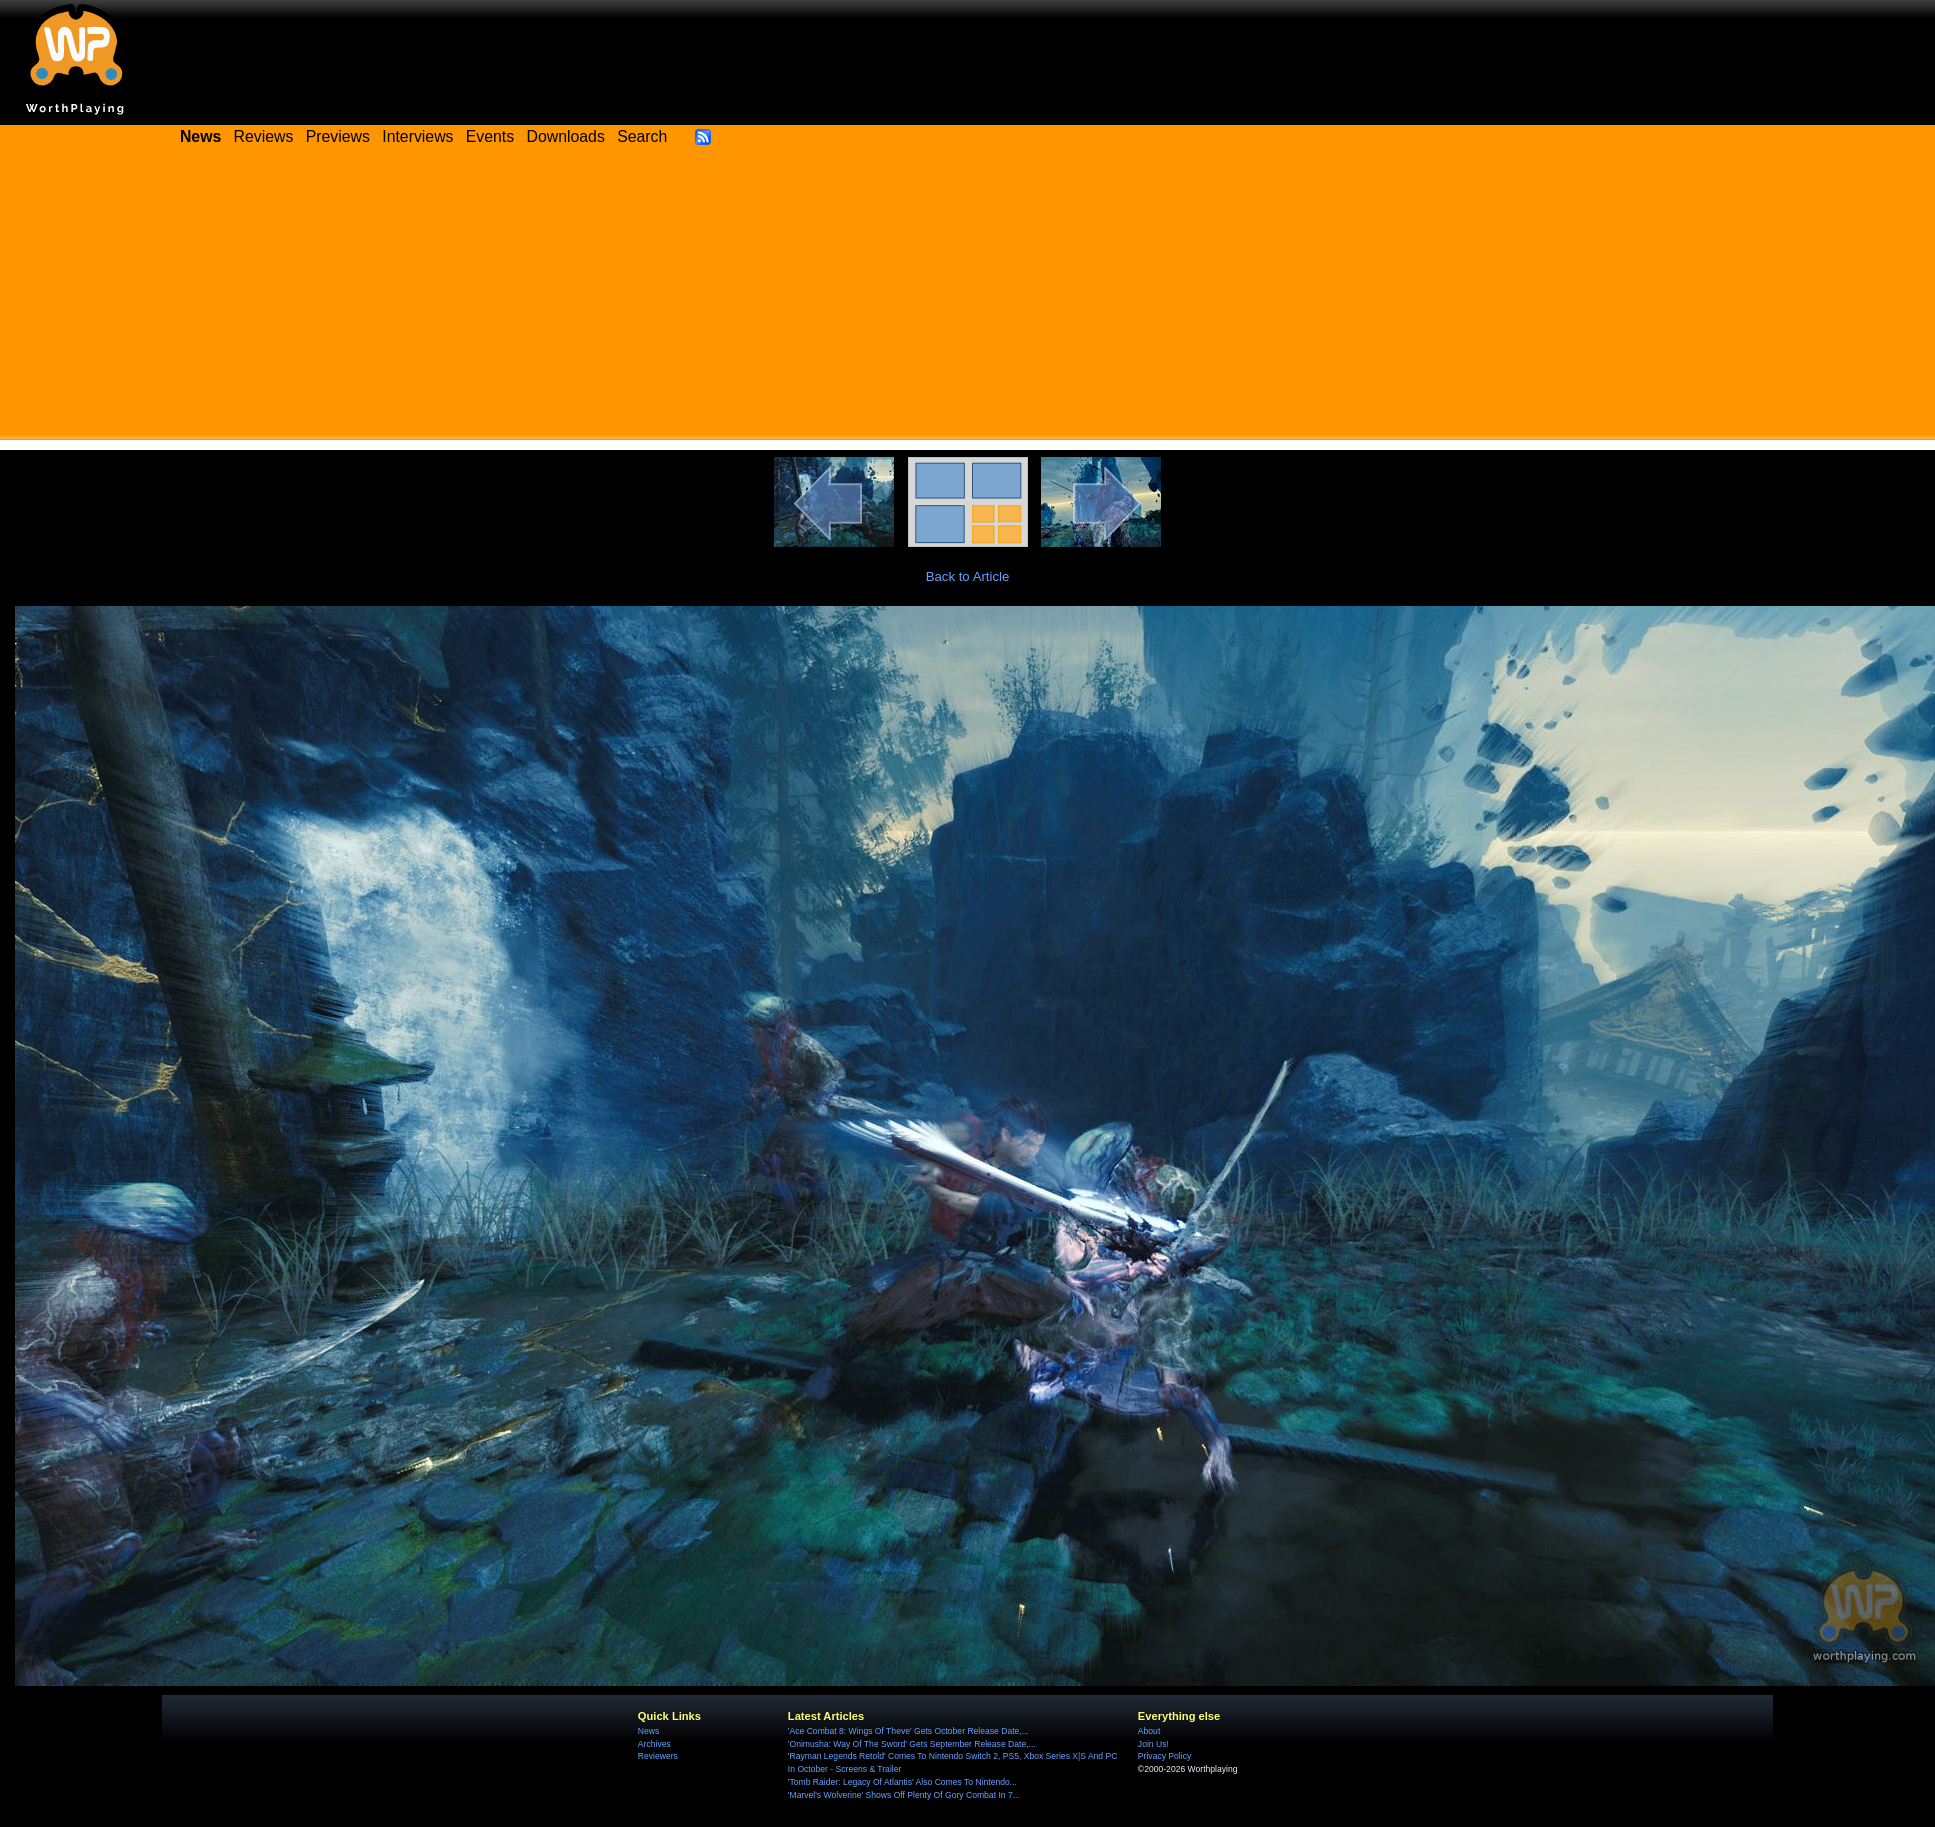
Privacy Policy (1164, 1756)
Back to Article (968, 576)
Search (642, 136)
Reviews (264, 136)
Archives (654, 1744)
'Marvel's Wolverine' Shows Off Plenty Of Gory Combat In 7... (904, 1795)
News (648, 1731)
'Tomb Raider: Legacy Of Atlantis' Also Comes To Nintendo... (902, 1782)
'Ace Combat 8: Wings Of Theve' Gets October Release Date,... (908, 1731)
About (1149, 1731)
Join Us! (1153, 1744)
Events (490, 136)
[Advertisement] (968, 300)
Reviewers (658, 1756)
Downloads (566, 136)
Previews (338, 136)
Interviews (417, 136)
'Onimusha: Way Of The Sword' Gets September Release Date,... (912, 1744)
